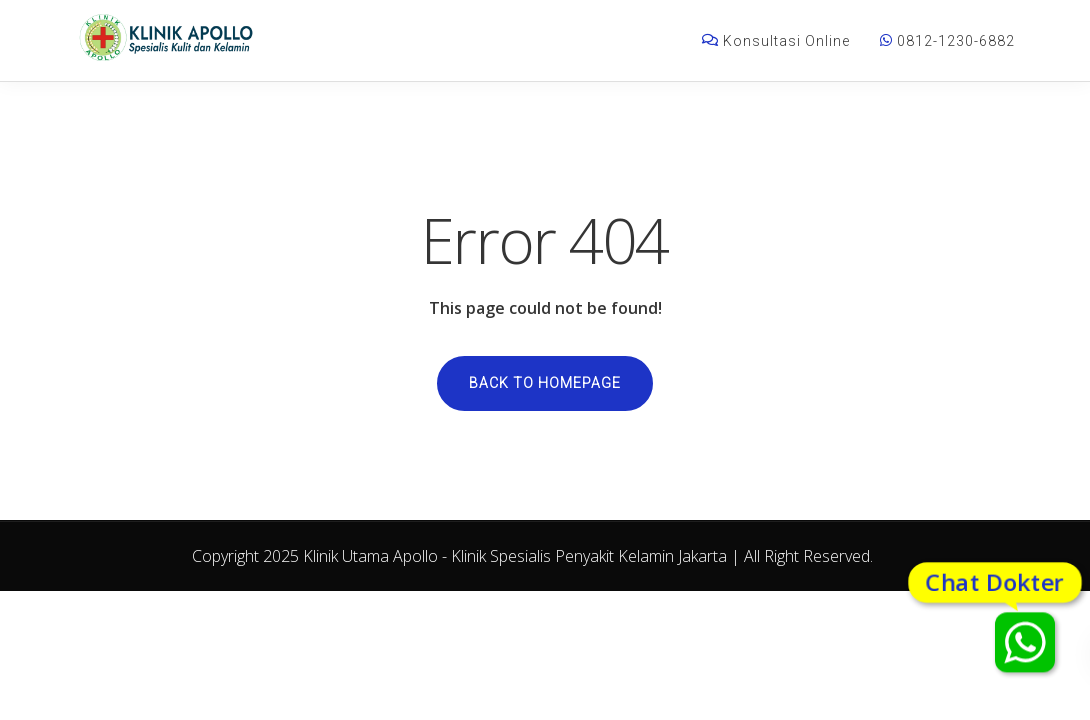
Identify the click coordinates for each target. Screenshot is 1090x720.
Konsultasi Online (776, 41)
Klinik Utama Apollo (370, 556)
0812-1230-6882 (947, 41)
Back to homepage (545, 383)
